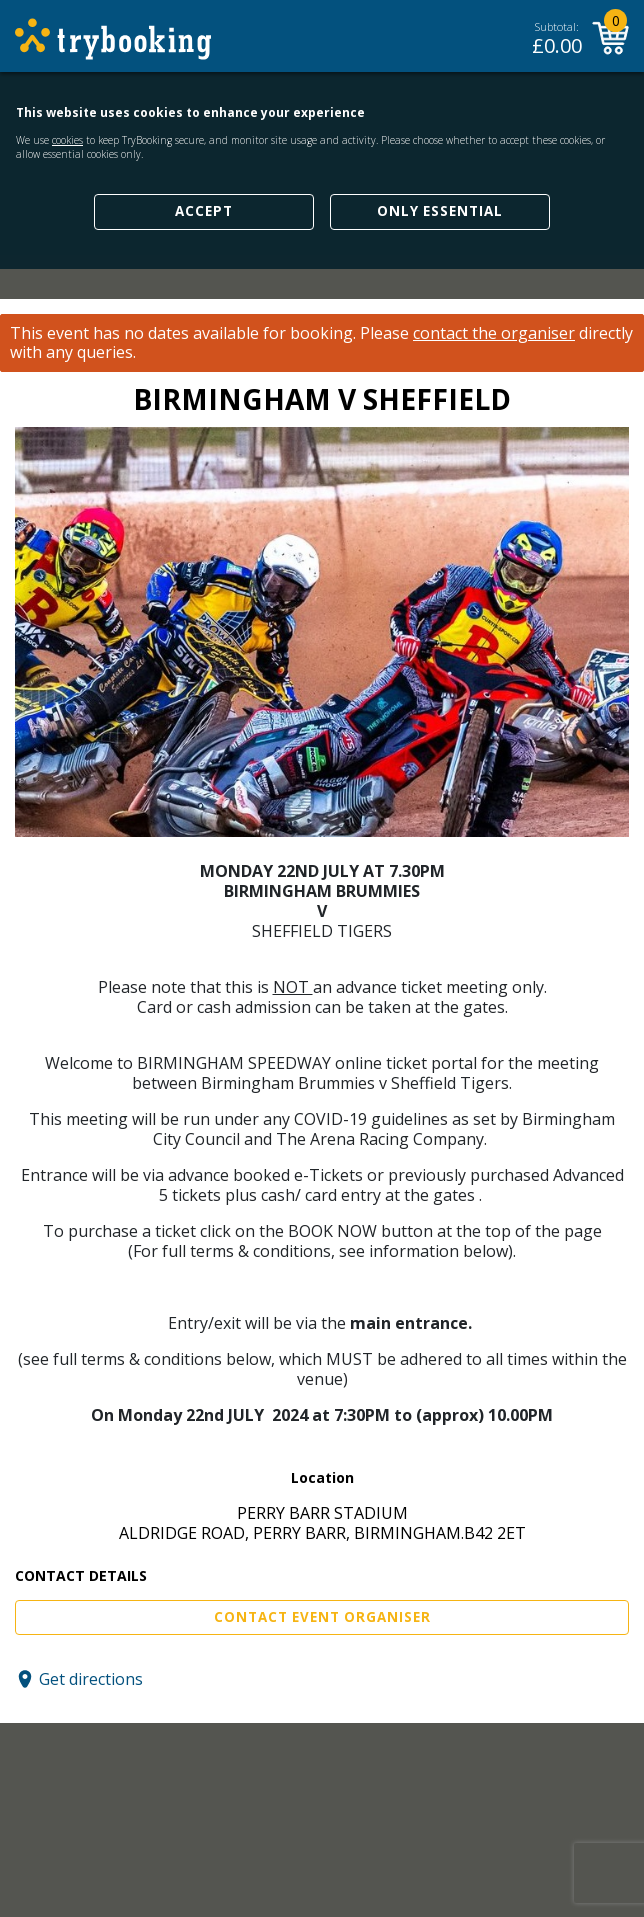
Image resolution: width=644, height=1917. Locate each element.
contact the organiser (494, 333)
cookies (67, 140)
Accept (204, 211)
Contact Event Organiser (322, 1617)
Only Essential (440, 211)
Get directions (91, 1679)
